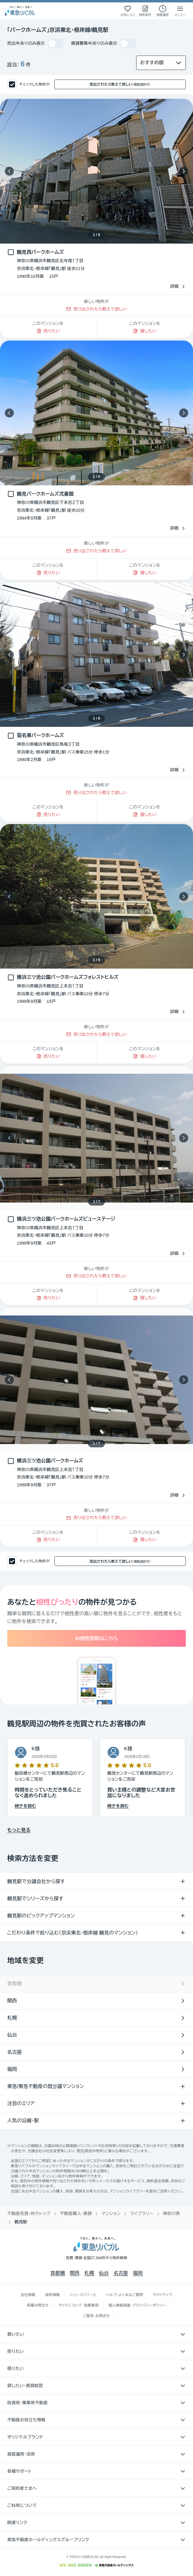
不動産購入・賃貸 (76, 2213)
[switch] (55, 43)
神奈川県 (171, 2213)
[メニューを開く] (180, 10)
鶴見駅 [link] (20, 2221)
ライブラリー (141, 2213)
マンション (110, 2213)
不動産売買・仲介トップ (28, 2213)
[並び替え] (161, 63)
